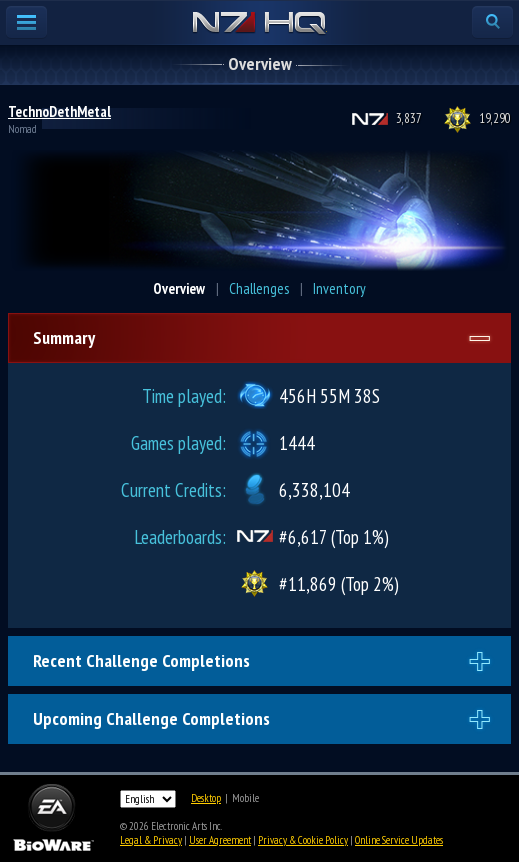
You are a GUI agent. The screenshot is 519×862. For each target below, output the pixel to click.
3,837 (409, 118)
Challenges (259, 288)
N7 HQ (259, 24)
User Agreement (220, 840)
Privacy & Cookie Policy (303, 840)
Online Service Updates (399, 840)
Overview (179, 288)
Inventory (339, 288)
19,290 (495, 118)
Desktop (206, 798)
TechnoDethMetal (59, 111)
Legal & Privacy (151, 840)
